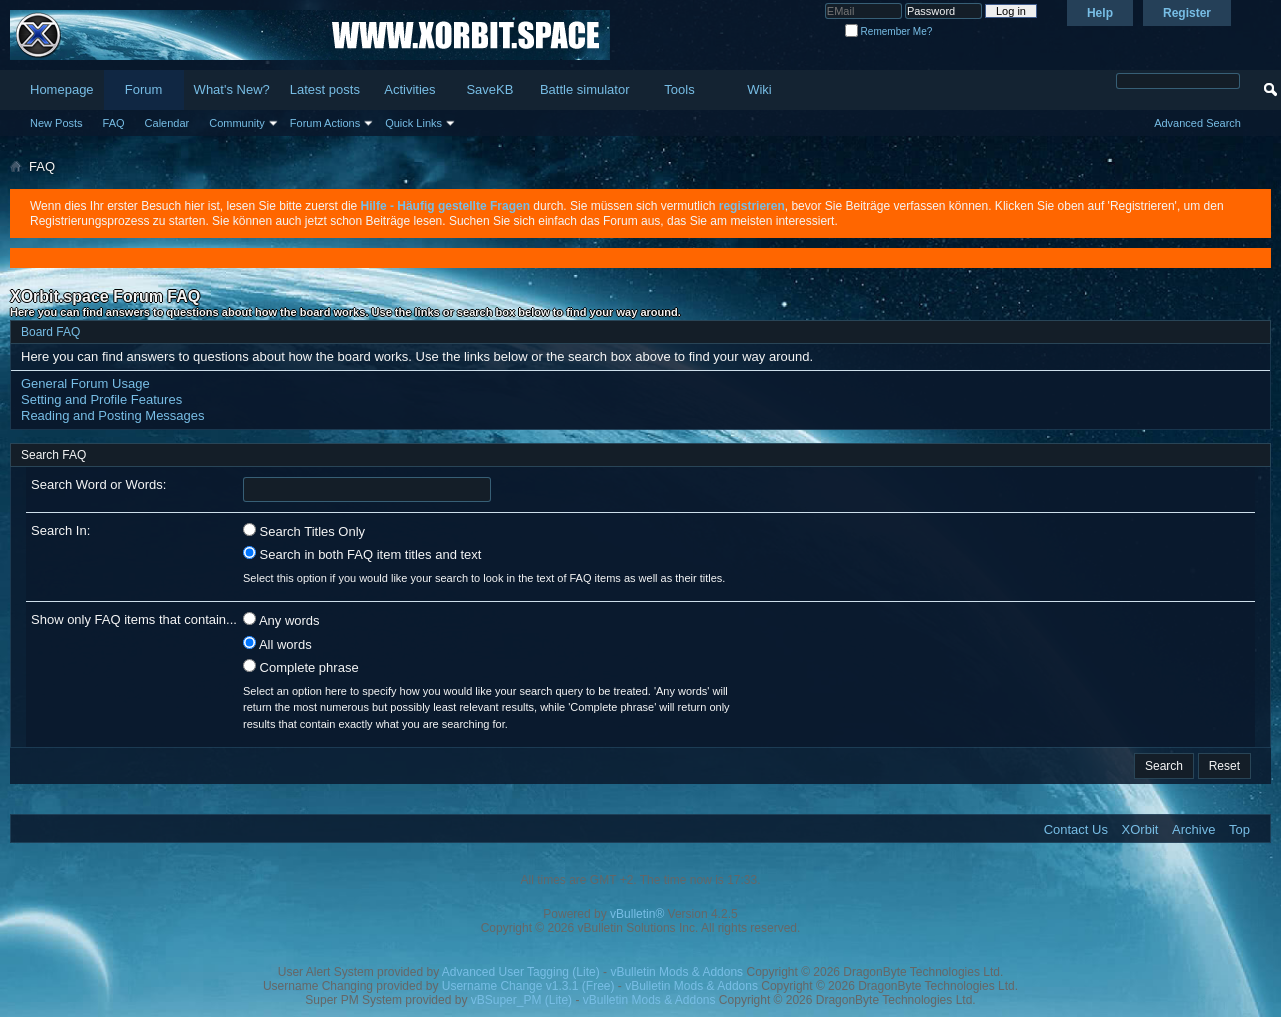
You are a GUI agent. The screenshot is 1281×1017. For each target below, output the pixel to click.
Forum (144, 89)
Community (237, 123)
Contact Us (1076, 829)
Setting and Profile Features (101, 399)
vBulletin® (637, 914)
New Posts (56, 123)
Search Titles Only (304, 531)
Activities (409, 89)
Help (1100, 13)
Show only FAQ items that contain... (134, 619)
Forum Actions (325, 123)
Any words (281, 620)
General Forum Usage (85, 383)
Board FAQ (50, 332)
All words (277, 644)
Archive (1193, 829)
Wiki (759, 89)
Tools (679, 89)
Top (1239, 829)
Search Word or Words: (98, 484)
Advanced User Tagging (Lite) (521, 972)
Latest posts (325, 89)
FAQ (114, 123)
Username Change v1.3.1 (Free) (528, 986)
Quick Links (413, 123)
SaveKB (489, 89)
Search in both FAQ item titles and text (362, 554)
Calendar (167, 123)
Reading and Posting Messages (113, 415)
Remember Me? (888, 31)
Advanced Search (1197, 123)
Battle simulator (585, 89)
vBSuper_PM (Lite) (521, 1000)
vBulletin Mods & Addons (676, 972)
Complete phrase (301, 667)
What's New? (232, 89)
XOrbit (1140, 829)
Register (1187, 13)
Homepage (62, 89)
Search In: (60, 530)
